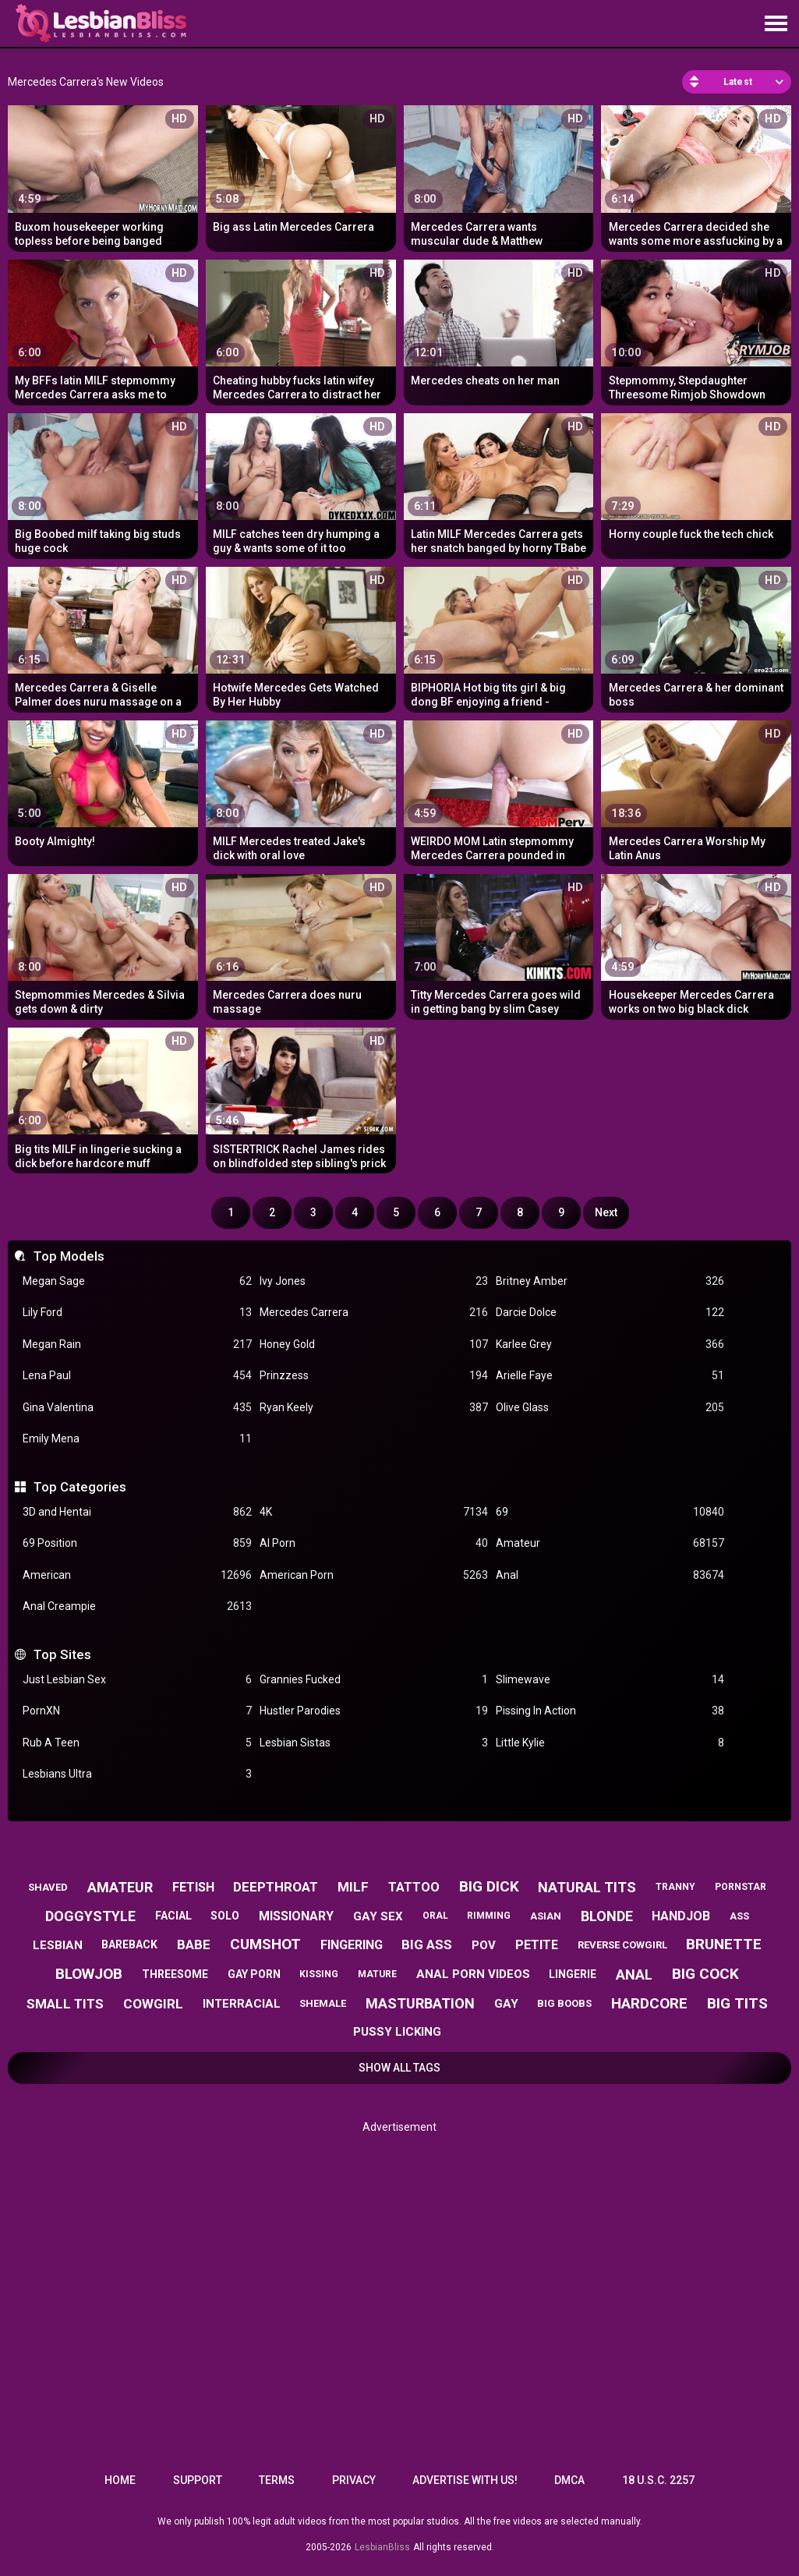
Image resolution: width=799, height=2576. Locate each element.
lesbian (58, 1945)
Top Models (69, 1256)
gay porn (254, 1974)
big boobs (564, 2003)
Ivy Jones (374, 1281)
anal (634, 1974)
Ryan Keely (374, 1407)
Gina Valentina (137, 1407)
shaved (48, 1887)
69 (610, 1512)
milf (353, 1887)
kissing (318, 1974)
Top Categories (80, 1487)
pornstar (740, 1886)
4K (374, 1512)
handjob (681, 1916)
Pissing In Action (610, 1711)
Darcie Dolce (610, 1312)
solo (224, 1915)
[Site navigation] (775, 24)
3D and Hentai (137, 1512)
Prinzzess (374, 1375)
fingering (351, 1944)
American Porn (374, 1575)
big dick (489, 1886)
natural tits (587, 1887)
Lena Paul (137, 1375)
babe (193, 1944)
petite (536, 1944)
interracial (242, 2004)
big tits (737, 2003)
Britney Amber (610, 1281)
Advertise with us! (465, 2480)
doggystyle (90, 1916)
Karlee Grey (610, 1344)
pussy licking (397, 2032)
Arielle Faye (610, 1375)
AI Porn (374, 1543)
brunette (724, 1944)
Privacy (354, 2480)
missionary (296, 1916)
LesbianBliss (382, 2547)
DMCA (569, 2480)
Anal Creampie (137, 1606)
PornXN (137, 1711)
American (137, 1575)
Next (606, 1212)
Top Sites (62, 1654)
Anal (610, 1575)
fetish (193, 1887)
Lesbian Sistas (374, 1743)
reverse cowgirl (622, 1945)
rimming (489, 1915)
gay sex (378, 1916)
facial (173, 1915)
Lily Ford (137, 1312)
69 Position (137, 1543)
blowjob (88, 1974)
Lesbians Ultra (137, 1774)
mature (377, 1974)
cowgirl (153, 2004)
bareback (129, 1944)
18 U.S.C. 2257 (658, 2480)
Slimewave (610, 1679)
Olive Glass (610, 1407)
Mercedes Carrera (374, 1312)
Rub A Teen (137, 1743)
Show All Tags (399, 2067)
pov (484, 1945)
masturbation (420, 2003)
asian (545, 1916)
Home (120, 2480)
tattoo (414, 1887)
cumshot (265, 1944)
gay (506, 2004)
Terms (277, 2480)
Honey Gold (374, 1344)
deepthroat (275, 1887)
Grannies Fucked (374, 1679)
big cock (705, 1974)
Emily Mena (137, 1438)
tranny (675, 1886)
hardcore (649, 2003)
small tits (65, 2004)
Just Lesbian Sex (137, 1679)
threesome (175, 1974)
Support (197, 2480)
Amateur (610, 1543)
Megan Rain (137, 1344)
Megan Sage (137, 1281)
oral (435, 1915)
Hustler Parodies (374, 1711)
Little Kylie (610, 1743)
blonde (607, 1916)
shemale (322, 2003)
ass (739, 1916)
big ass (426, 1944)
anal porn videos (473, 1974)
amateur (120, 1887)
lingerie (572, 1974)
